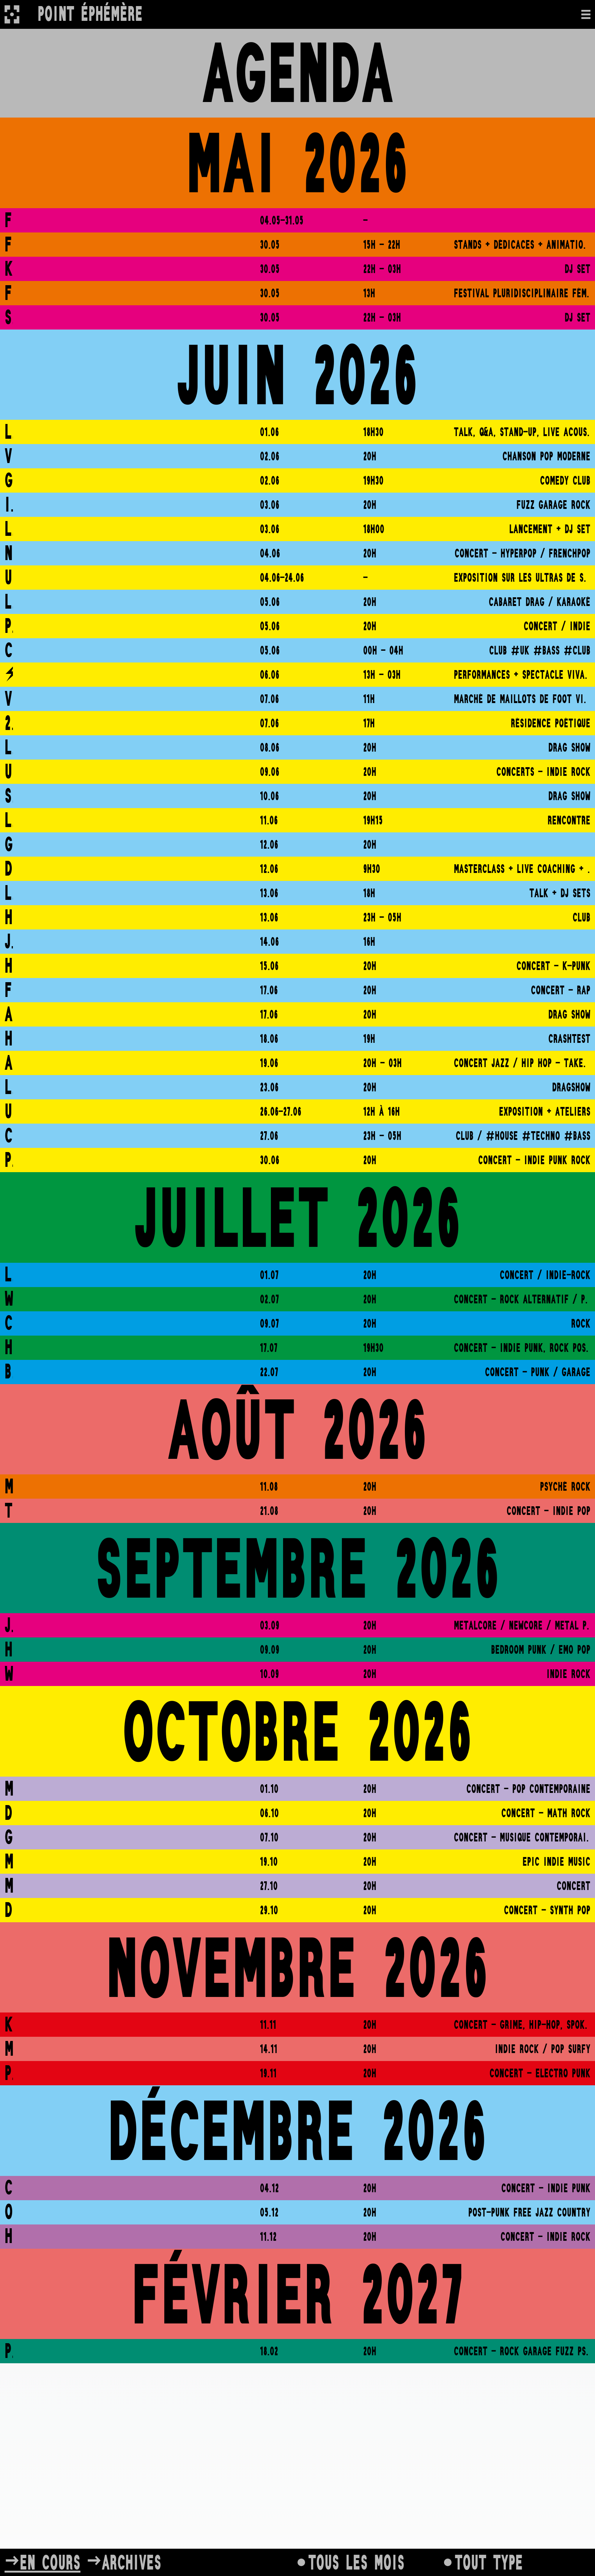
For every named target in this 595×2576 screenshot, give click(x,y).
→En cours (42, 2562)
